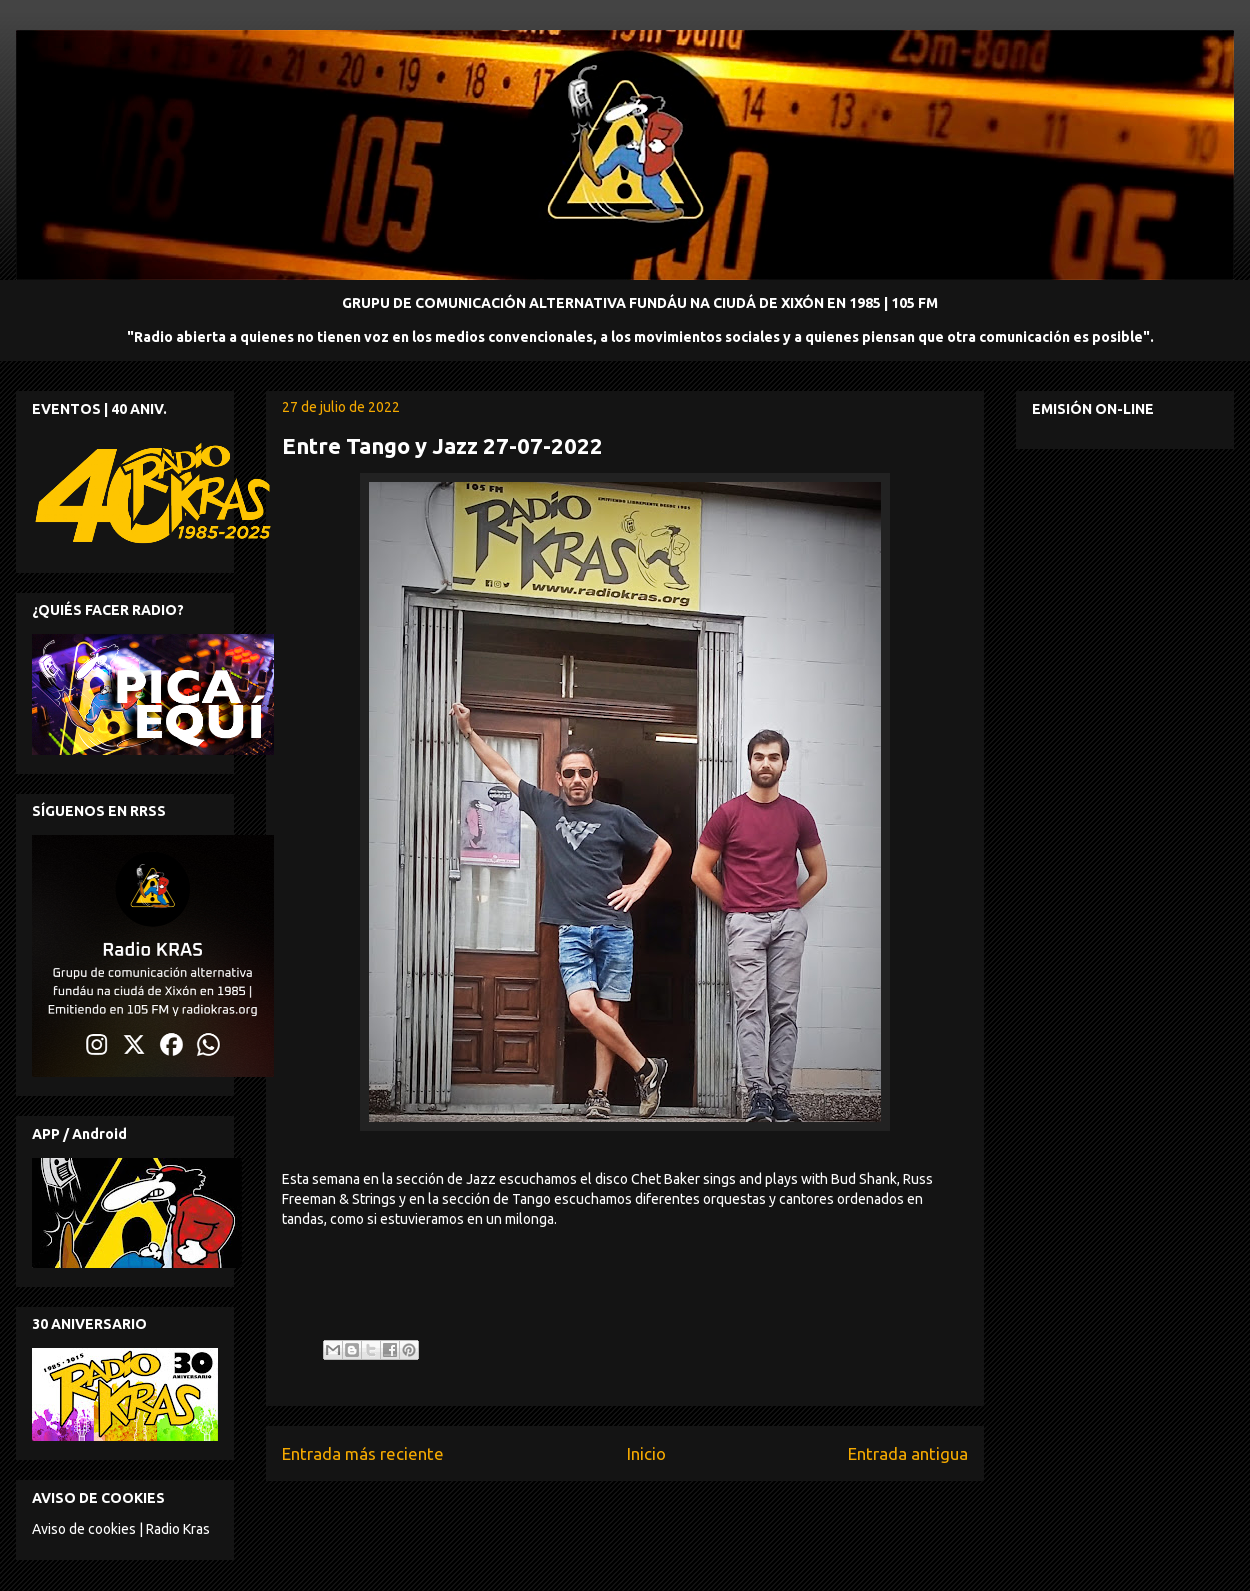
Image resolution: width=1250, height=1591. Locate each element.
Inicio (646, 1453)
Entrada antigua (908, 1453)
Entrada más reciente (363, 1453)
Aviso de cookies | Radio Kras (121, 1529)
